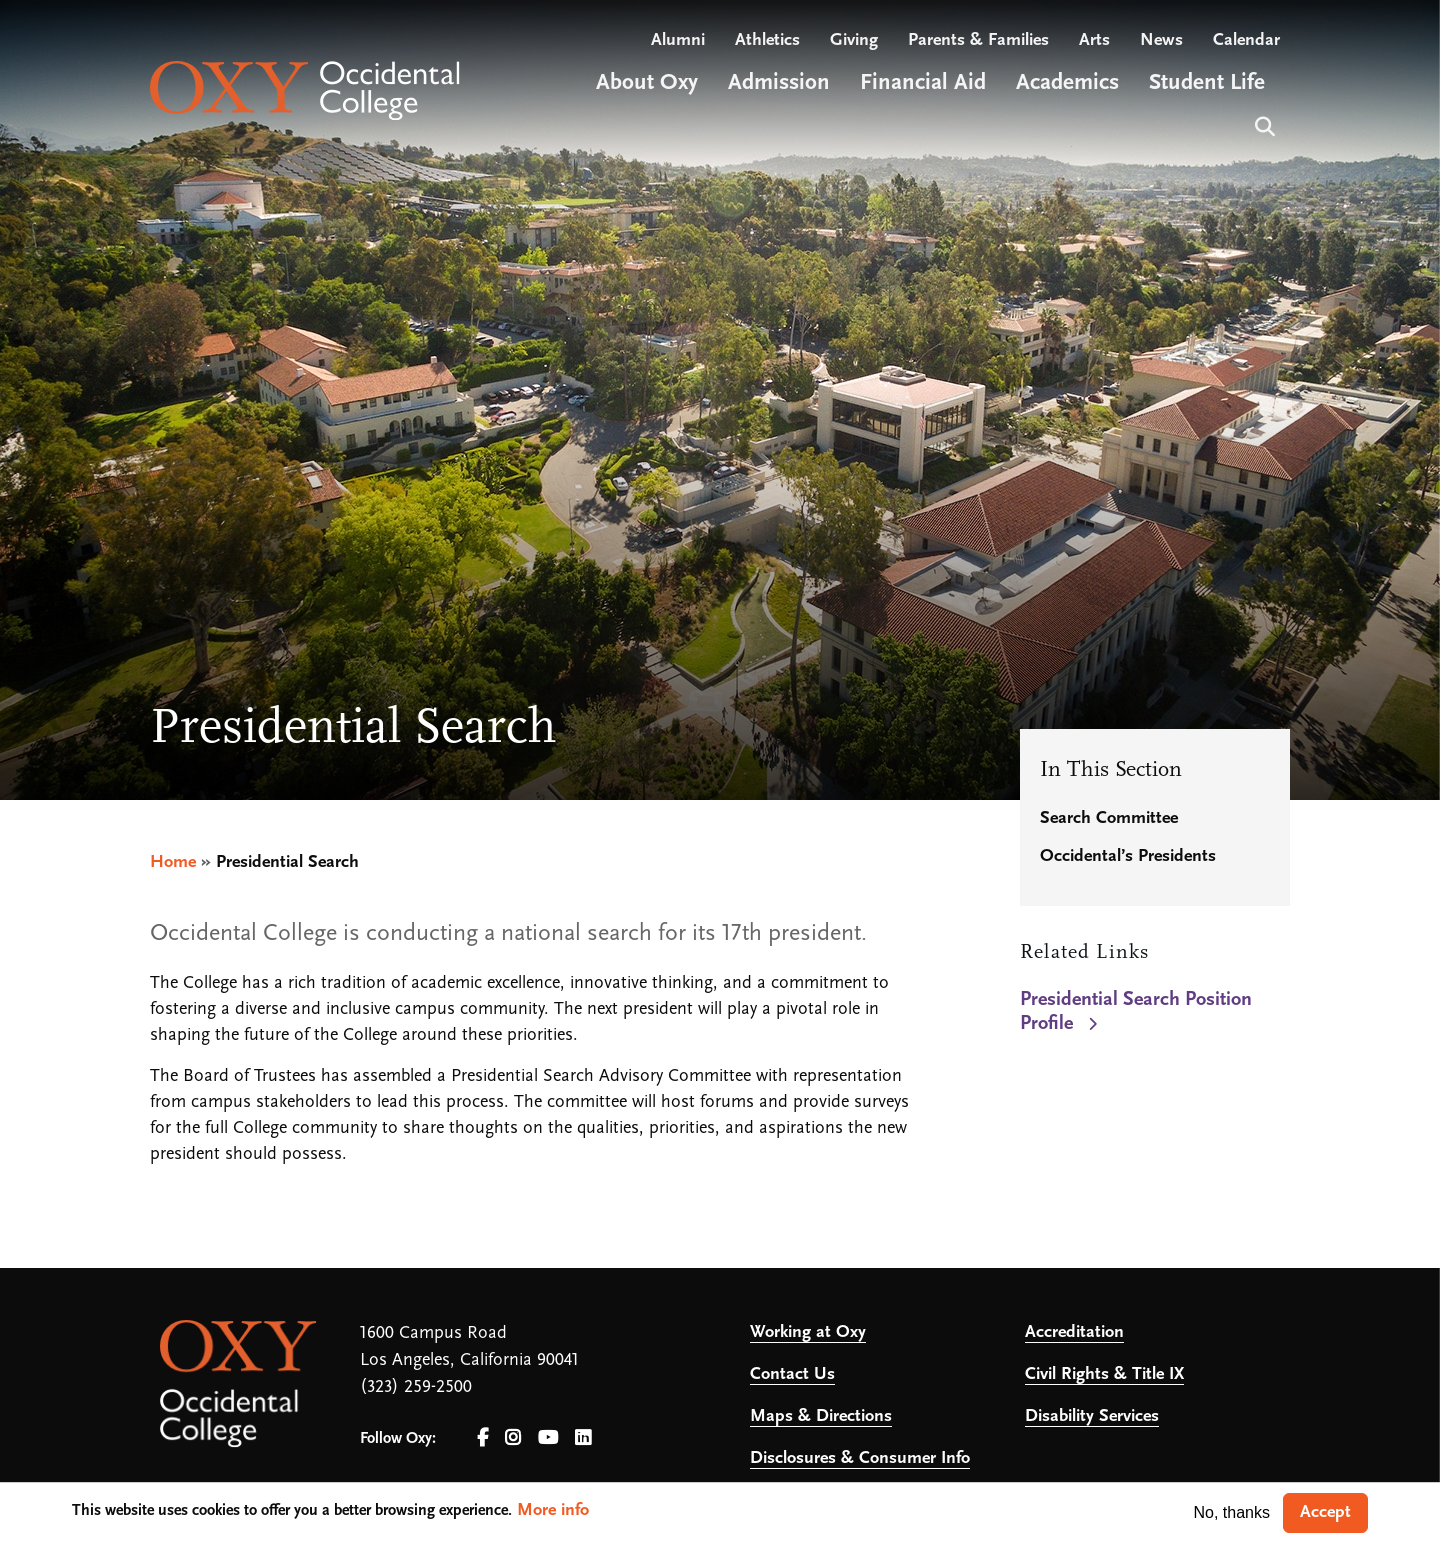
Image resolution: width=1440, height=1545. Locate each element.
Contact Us (792, 1374)
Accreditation (1074, 1332)
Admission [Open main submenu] (779, 83)
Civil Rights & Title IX (1104, 1374)
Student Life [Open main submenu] (1207, 83)
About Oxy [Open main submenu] (647, 83)
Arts (1094, 40)
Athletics (767, 40)
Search (1262, 124)
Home (173, 862)
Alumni (678, 40)
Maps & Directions (821, 1416)
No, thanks (1232, 1512)
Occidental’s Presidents (1128, 856)
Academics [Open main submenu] (1067, 83)
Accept (1325, 1512)
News (1161, 40)
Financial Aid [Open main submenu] (923, 83)
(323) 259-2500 (416, 1387)
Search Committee (1109, 818)
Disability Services (1092, 1416)
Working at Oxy (808, 1332)
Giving (854, 40)
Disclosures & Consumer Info (860, 1458)
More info (553, 1510)
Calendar (1246, 40)
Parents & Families (978, 40)
